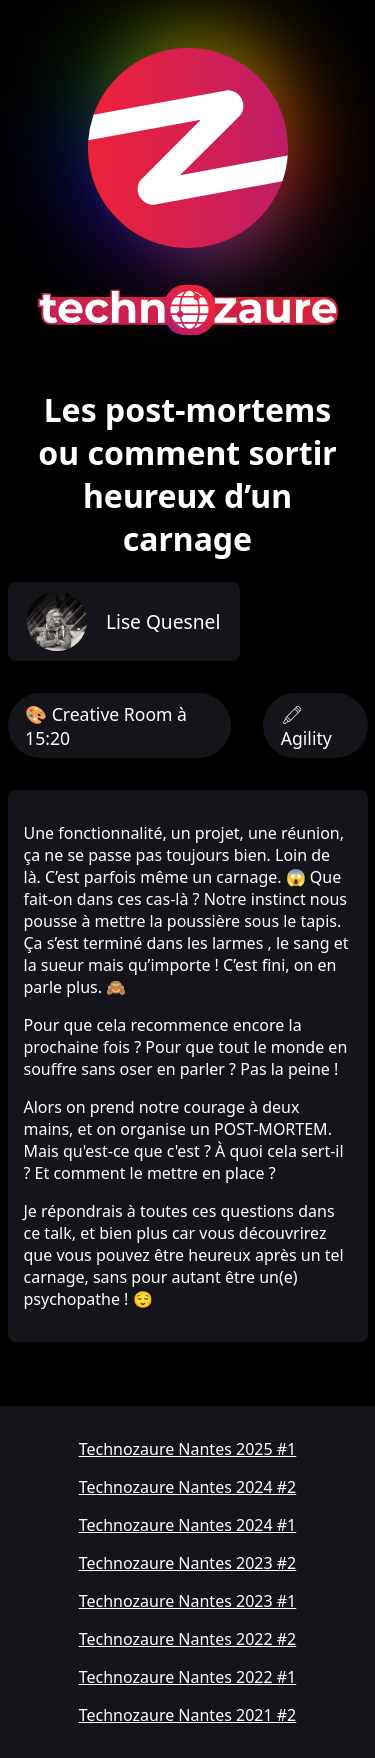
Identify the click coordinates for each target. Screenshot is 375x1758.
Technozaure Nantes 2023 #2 (188, 1563)
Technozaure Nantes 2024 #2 (188, 1487)
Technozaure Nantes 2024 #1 (188, 1525)
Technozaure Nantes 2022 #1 (188, 1677)
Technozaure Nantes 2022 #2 (188, 1639)
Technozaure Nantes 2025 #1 (188, 1449)
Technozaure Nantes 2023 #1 (188, 1601)
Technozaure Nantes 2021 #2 (188, 1715)
